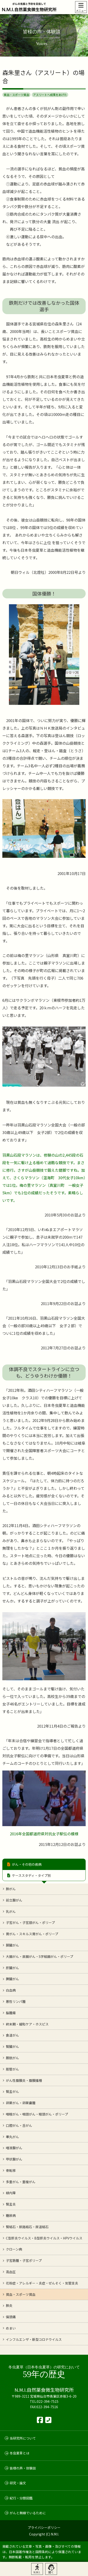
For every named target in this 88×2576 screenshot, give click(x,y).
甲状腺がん (14, 2159)
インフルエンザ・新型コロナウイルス (34, 2339)
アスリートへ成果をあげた (50, 95)
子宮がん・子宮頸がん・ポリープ (30, 1922)
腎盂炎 (11, 2204)
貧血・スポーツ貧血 (16, 95)
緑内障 (11, 2192)
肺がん (11, 1888)
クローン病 (14, 2249)
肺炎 (9, 2305)
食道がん (12, 2035)
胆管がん (12, 2069)
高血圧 (11, 2271)
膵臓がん (12, 1945)
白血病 (11, 1990)
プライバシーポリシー (44, 2527)
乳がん (11, 1911)
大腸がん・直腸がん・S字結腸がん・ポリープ (39, 1956)
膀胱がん (12, 2057)
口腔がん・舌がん (19, 2125)
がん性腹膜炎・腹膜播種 (24, 2080)
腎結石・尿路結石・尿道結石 (27, 2226)
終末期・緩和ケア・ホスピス (27, 2024)
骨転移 (11, 2170)
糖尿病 (11, 2215)
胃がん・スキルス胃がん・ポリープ (32, 1933)
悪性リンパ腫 (16, 2001)
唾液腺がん (14, 2147)
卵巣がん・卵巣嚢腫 (20, 2102)
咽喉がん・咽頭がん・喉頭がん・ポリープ (37, 2114)
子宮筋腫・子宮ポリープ (24, 2260)
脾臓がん (12, 1978)
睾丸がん (12, 2136)
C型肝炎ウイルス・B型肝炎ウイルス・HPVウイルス (44, 2238)
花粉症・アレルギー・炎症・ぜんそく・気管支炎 (42, 2283)
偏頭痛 (11, 2316)
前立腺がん (14, 1900)
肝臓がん (12, 1967)
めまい (11, 2328)
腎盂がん (12, 2091)
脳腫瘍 (11, 2012)
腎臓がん (12, 2046)
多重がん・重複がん (20, 2181)
